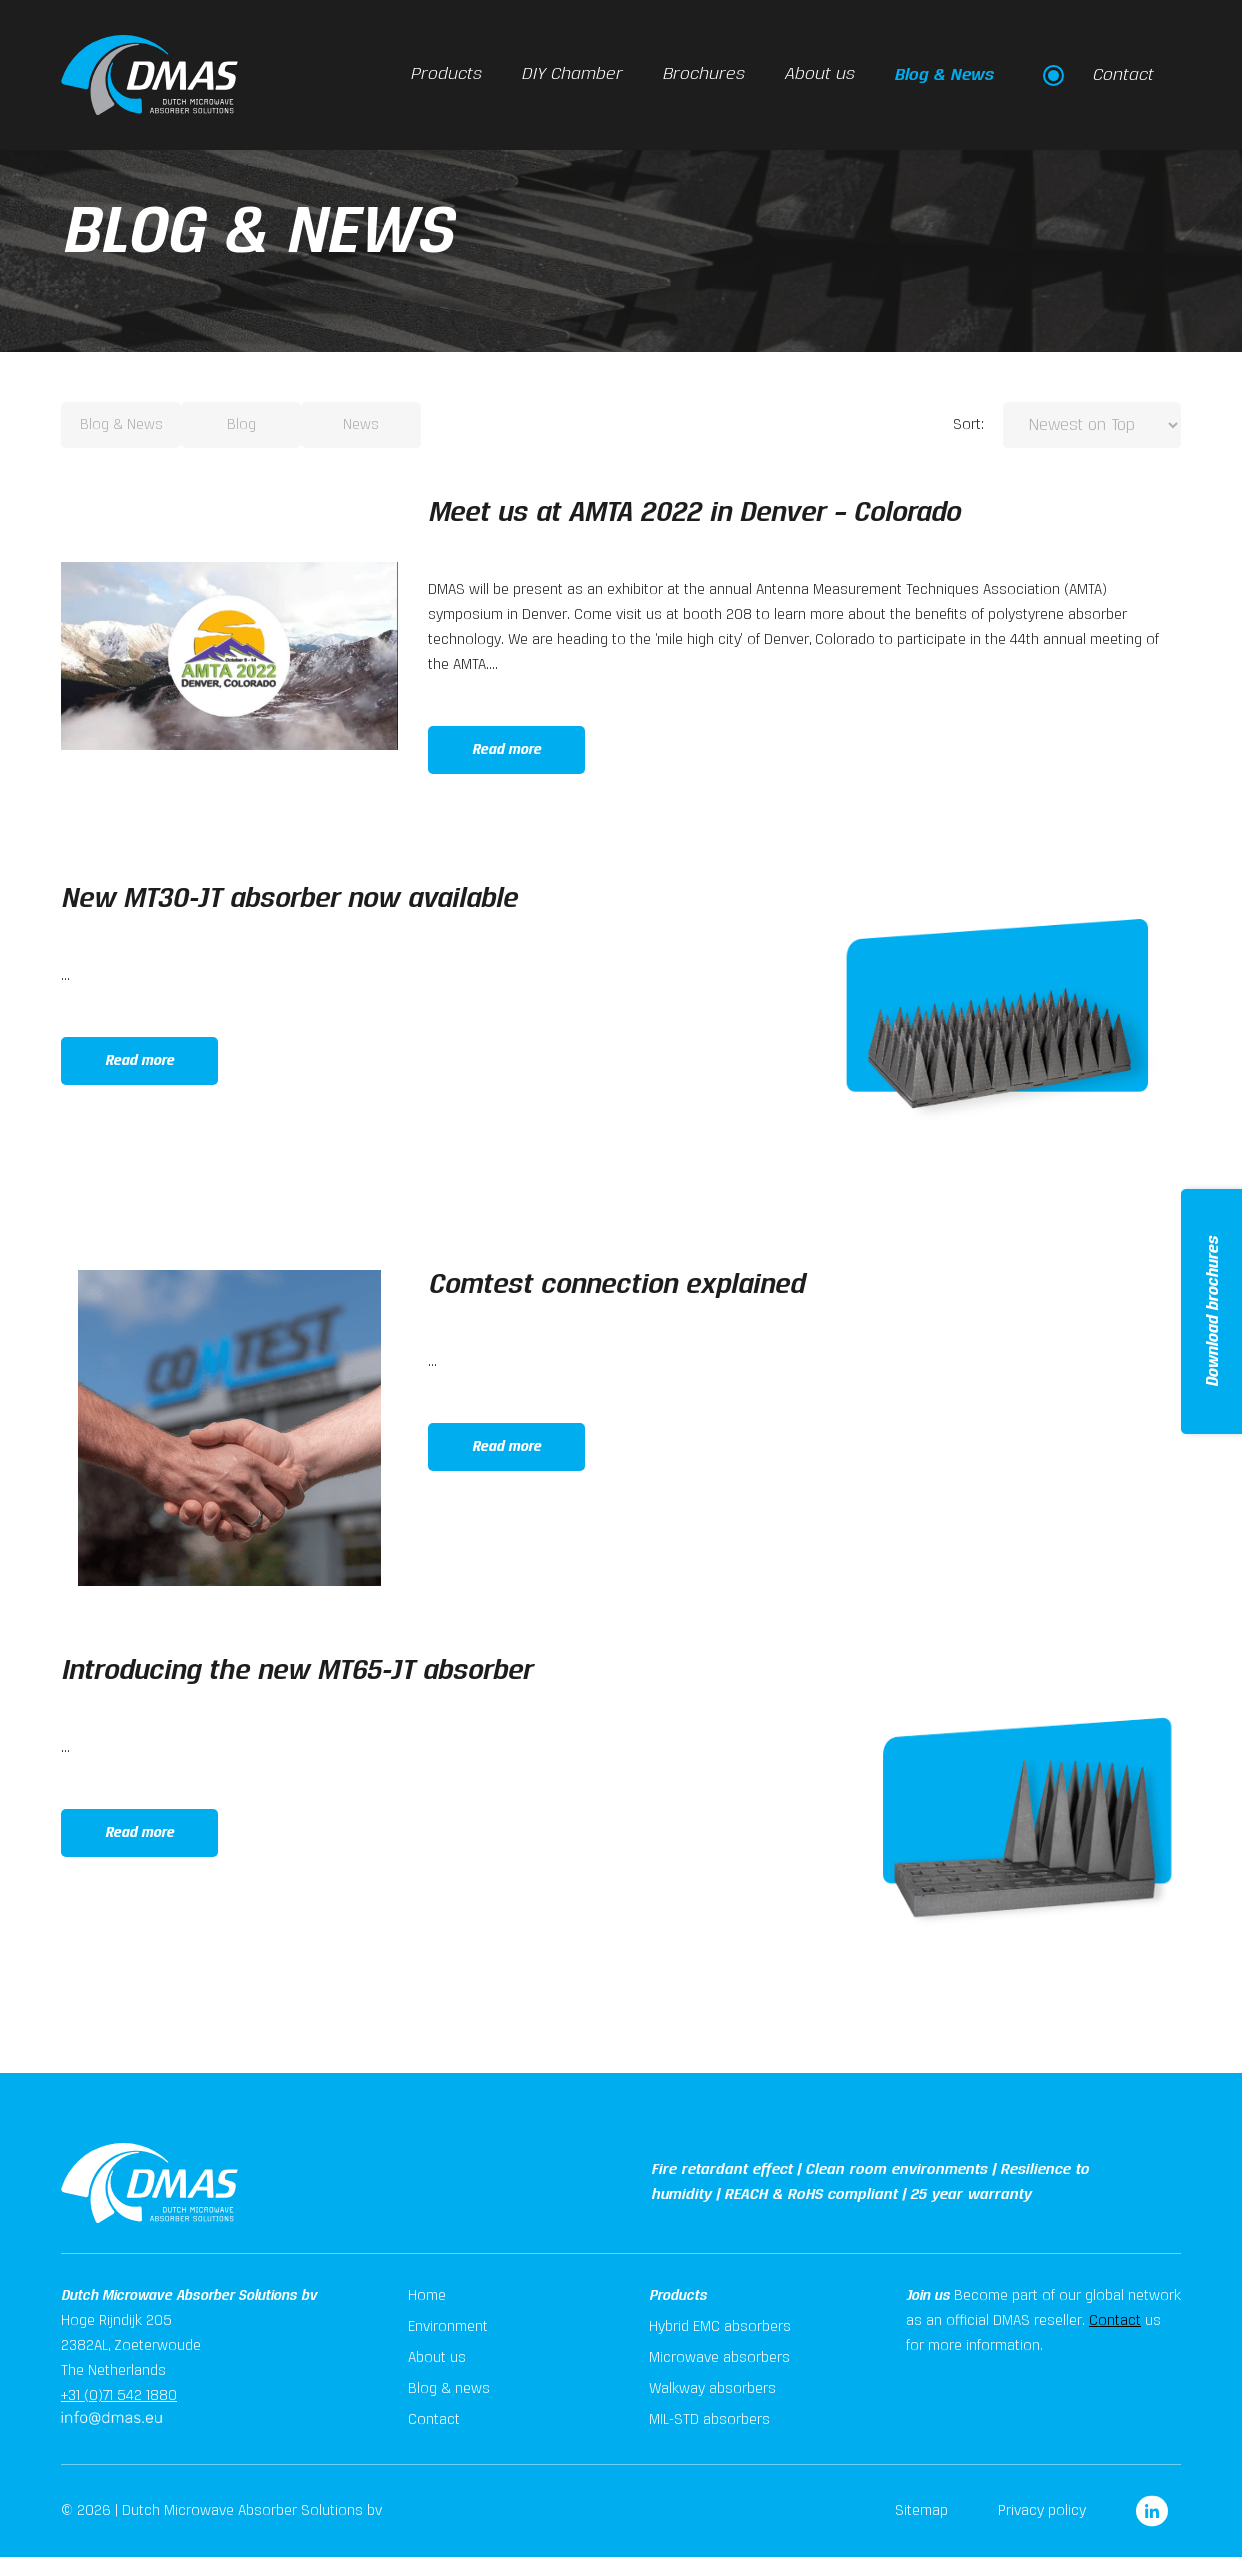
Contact (1115, 2321)
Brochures (703, 74)
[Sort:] (1092, 425)
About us (819, 74)
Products (445, 74)
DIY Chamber (571, 74)
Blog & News (943, 74)
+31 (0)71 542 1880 (119, 2396)
